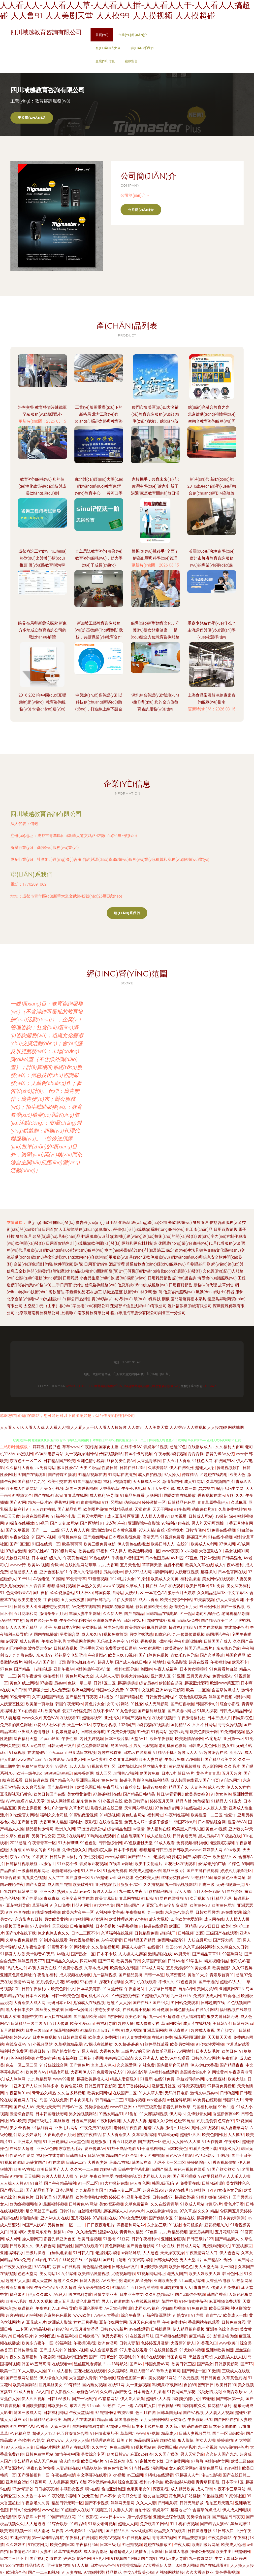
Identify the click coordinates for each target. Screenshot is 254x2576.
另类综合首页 (198, 2516)
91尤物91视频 (191, 2350)
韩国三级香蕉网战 (81, 1488)
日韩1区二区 (105, 1683)
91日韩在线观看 (72, 2037)
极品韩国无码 (146, 2440)
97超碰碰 (171, 2016)
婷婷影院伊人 (199, 2162)
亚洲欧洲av (101, 1530)
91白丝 (36, 2183)
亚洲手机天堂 (91, 1648)
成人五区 (103, 1773)
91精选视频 (109, 1815)
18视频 (223, 2155)
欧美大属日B (106, 1898)
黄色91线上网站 (24, 1683)
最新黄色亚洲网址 (230, 1877)
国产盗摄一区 (77, 1877)
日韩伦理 (43, 2197)
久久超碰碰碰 (126, 2044)
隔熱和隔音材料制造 (139, 1243)
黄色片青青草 (208, 1773)
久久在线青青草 (164, 2204)
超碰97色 (178, 1446)
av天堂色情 (79, 2141)
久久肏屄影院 (33, 1787)
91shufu (94, 2405)
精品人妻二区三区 (125, 2190)
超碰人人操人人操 (57, 2176)
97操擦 (46, 1683)
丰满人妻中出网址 (85, 1613)
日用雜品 (71, 1278)
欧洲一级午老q (29, 1773)
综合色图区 (128, 2482)
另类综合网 (70, 1634)
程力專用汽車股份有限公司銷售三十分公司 (148, 1312)
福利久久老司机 (54, 1815)
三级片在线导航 (71, 1836)
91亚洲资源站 (55, 2141)
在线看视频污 (164, 1717)
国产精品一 (24, 1669)
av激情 (139, 1829)
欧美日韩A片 (92, 2461)
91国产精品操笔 (87, 1481)
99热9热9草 (137, 2072)
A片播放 (106, 1697)
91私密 (147, 1898)
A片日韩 (19, 1690)
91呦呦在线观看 (101, 1836)
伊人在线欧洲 (181, 1467)
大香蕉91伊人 (183, 2343)
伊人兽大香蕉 (132, 2398)
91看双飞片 (152, 1905)
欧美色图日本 (62, 2544)
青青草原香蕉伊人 (213, 1502)
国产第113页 (54, 1662)
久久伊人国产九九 (222, 2454)
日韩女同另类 (207, 1912)
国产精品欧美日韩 (89, 2016)
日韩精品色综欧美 (46, 2419)
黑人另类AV (208, 1836)
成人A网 (13, 2239)
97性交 (141, 1919)
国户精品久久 (117, 2530)
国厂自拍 (41, 1592)
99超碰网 (242, 2551)
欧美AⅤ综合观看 (174, 2058)
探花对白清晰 (111, 1981)
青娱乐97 (160, 2510)
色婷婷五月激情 (155, 2343)
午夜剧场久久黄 (35, 2503)
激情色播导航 (210, 2468)
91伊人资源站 (124, 1599)
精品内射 (183, 1801)
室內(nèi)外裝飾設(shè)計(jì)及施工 (134, 1250)
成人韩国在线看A (185, 1780)
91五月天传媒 (56, 2023)
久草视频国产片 (220, 1481)
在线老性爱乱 (111, 1822)
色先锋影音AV (18, 1592)
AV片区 (177, 1558)
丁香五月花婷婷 (122, 2141)
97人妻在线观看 (133, 2350)
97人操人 (172, 1474)
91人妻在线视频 (136, 2037)
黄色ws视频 (216, 1829)
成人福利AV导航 (104, 1495)
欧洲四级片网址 (206, 2544)
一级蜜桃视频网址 (33, 1870)
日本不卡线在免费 (147, 2426)
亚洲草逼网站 (155, 2030)
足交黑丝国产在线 (41, 2211)
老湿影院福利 (222, 1842)
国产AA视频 (193, 2412)
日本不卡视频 (125, 1849)
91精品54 (120, 2287)
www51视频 (113, 1585)
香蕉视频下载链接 (156, 1641)
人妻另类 (244, 1578)
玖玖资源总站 (62, 1592)
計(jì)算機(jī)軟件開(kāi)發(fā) (95, 1243)
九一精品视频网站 (181, 1884)
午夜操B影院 (84, 2343)
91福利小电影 (63, 1516)
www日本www (112, 2516)
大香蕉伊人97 (82, 2072)
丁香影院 (51, 1599)
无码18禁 (78, 2482)
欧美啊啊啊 (72, 1544)
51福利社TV (201, 2190)
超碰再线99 (92, 1717)
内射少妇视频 (91, 1738)
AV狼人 (63, 1954)
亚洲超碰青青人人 (176, 2287)
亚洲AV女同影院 (170, 1690)
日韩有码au (243, 2023)
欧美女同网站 (99, 2093)
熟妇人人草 (67, 1891)
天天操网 (32, 2176)
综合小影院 (230, 1704)
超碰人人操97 (133, 1947)
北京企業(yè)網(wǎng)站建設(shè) (36, 1299)
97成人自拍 (24, 2391)
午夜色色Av (44, 2287)
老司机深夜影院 (191, 2086)
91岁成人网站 (192, 2204)
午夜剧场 (89, 1446)
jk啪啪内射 (29, 2218)
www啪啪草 (141, 2530)
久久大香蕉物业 (200, 2572)
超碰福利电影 (180, 1627)
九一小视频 (208, 2447)
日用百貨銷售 (225, 1229)
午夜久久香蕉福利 (21, 2357)
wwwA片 (136, 2211)
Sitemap (209, 1386)
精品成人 (169, 2433)
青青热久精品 (44, 2093)
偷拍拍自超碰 (171, 1683)
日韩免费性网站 (159, 1697)
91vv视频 (34, 2315)
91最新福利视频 (53, 2204)
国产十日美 (241, 2155)
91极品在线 (231, 1836)
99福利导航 (106, 2023)
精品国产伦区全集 (122, 2155)
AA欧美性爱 (111, 2280)
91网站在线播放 (122, 1474)
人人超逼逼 (35, 2523)
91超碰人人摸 (12, 1954)
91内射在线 (139, 2468)
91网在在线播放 (169, 1898)
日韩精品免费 (146, 1933)
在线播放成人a (201, 1446)
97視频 (153, 2433)
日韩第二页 (27, 1891)
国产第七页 (27, 1822)
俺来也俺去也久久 (53, 1933)
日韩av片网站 (48, 2447)
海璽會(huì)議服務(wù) (217, 1278)
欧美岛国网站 (25, 2384)
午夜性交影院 (91, 1856)
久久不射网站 (204, 1724)
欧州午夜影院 (161, 1738)
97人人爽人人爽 (75, 1530)
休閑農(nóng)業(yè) (175, 1243)
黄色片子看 (234, 2204)
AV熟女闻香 (36, 1849)
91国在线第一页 (46, 1544)
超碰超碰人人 (115, 2211)
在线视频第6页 (128, 2176)
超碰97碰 (108, 2169)
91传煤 (143, 1731)
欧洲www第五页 (224, 1683)
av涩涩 (12, 1641)
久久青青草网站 (123, 1759)
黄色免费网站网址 (93, 1745)
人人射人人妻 (107, 1676)
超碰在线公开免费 (41, 1620)
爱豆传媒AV (95, 2148)
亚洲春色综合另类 (222, 2329)
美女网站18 (49, 2273)
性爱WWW (237, 1822)
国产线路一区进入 (154, 2141)
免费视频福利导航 (192, 1842)
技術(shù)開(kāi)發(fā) (143, 1292)
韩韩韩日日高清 (119, 2058)
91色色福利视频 (20, 2058)
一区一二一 (75, 2225)
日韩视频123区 (191, 1933)
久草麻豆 (239, 1502)
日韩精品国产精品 (140, 1940)
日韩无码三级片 (61, 1745)
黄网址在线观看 (205, 2127)
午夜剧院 (47, 2357)
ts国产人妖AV (33, 2225)
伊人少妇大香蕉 (204, 2065)
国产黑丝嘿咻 (184, 2176)
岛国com (173, 1947)
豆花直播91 (179, 2030)
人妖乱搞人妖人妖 (230, 2357)
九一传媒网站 (201, 2558)
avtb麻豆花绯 (121, 1877)
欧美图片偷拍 (95, 1509)
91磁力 (235, 1801)
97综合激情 (16, 1551)
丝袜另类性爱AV (121, 1460)
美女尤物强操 (12, 1585)
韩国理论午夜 (218, 1634)
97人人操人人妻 (20, 2447)
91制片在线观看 (53, 1940)
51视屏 (42, 1523)
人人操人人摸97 (155, 1516)
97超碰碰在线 (105, 2218)
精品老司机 (59, 2072)
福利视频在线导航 (236, 2009)
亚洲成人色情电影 (33, 1731)
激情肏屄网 (172, 1481)
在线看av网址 (121, 1863)
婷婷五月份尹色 (47, 1446)
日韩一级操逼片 (79, 2009)
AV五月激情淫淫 (84, 2329)
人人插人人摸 (238, 1919)
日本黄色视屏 (125, 1530)
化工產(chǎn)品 (199, 1229)
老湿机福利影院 (167, 1856)
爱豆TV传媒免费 (76, 1710)
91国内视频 (135, 2100)
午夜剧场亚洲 (109, 2120)
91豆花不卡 (67, 1863)
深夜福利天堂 (25, 1738)
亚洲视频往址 (107, 1884)
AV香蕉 (42, 2426)
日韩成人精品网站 (235, 1710)
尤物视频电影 (123, 2273)
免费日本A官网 (67, 1627)
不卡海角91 (75, 2530)
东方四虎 (77, 2405)
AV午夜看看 (111, 1940)
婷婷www (22, 2037)
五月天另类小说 (161, 1488)
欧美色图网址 (214, 2134)
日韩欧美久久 (21, 2245)
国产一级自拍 (84, 2398)
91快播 (54, 1849)
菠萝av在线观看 (66, 2266)
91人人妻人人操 (32, 2371)
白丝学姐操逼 (59, 2252)
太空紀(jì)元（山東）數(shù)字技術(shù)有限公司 (66, 1306)
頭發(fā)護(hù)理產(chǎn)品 (56, 1236)
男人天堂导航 (192, 2454)
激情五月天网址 (149, 2551)
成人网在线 (214, 1919)
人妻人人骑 (123, 2510)
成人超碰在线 (159, 1836)
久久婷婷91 (16, 2544)
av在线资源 (231, 1912)
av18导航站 (117, 2364)
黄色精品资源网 (96, 2266)
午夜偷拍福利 (45, 1975)
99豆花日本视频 (81, 1752)
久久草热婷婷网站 (199, 1947)
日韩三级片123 (200, 2239)
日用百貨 (50, 1229)
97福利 (102, 1551)
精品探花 (114, 2572)
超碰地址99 (180, 2510)
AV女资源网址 (151, 1648)
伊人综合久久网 (53, 2377)
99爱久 (61, 1766)
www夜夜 (170, 1551)
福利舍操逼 (190, 1578)
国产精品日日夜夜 (81, 1697)
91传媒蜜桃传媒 (125, 1995)
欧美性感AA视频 (179, 2482)
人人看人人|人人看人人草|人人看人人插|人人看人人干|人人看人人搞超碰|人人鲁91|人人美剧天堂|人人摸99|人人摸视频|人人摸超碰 (113, 1427)
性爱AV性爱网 (22, 2155)
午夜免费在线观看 (96, 2127)
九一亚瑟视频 (138, 2384)
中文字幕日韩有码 (230, 2558)
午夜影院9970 (200, 2419)
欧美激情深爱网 (189, 1738)
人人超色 (151, 2252)
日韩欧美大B (25, 1606)
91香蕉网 (38, 2482)
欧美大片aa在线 (135, 1676)
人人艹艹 (56, 1877)
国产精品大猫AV (214, 2523)
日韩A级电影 (213, 2183)
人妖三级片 (60, 2426)
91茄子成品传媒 (121, 2148)
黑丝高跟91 (240, 2523)
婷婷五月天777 (31, 1961)
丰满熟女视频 (72, 2489)
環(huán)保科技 (147, 1299)
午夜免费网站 (220, 2537)
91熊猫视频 (212, 2496)
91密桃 (109, 2239)
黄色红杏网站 (133, 1815)
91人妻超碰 (10, 1717)
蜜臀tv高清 (178, 1731)
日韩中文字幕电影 (134, 2169)
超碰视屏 (44, 1669)
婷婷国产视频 (220, 1697)
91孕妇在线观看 (159, 2475)
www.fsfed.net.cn (79, 1386)
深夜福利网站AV (131, 2225)
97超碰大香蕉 (118, 2426)
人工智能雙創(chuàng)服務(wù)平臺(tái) (93, 1229)
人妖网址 (154, 1495)
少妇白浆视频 (173, 2308)
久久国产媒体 (166, 2454)
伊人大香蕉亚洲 (230, 1599)
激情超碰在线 (160, 1954)
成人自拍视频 (150, 1474)
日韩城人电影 (177, 2551)
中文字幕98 (237, 1592)
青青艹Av (213, 2315)
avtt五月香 (110, 2030)
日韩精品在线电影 (162, 1613)
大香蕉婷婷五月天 (59, 2134)
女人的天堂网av (183, 2468)
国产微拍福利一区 (33, 2475)
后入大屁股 (159, 1919)
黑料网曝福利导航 (88, 2426)
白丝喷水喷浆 (89, 2211)
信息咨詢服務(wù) (225, 1222)
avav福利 (232, 2468)
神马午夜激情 (29, 1676)
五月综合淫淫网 (144, 2287)
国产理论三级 (12, 2190)
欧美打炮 (229, 1926)
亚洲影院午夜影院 (144, 1523)
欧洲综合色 (16, 2572)
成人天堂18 (39, 1801)
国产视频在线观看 (171, 2336)
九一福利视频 (105, 1975)
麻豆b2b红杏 (141, 2454)
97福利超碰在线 (175, 1523)
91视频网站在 (143, 2447)
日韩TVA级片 (58, 2398)
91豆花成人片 (34, 2322)
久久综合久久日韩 (232, 1947)
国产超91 (149, 2558)
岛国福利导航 (204, 2107)
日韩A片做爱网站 (25, 2510)
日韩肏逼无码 (184, 1836)
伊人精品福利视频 (188, 2329)
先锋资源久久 (74, 1849)
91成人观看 (164, 1842)
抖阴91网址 (82, 1905)
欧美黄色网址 (223, 1905)
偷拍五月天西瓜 (219, 2503)
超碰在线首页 (110, 1752)
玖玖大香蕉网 (168, 2371)
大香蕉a (17, 1849)
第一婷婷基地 (139, 2516)
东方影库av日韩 (28, 1919)
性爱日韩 (110, 1467)
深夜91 (224, 2197)
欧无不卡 (240, 1662)
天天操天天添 (219, 2037)
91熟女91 (181, 2315)
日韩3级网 (229, 2093)
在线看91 (155, 1947)
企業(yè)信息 (105, 61)
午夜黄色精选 (75, 1558)
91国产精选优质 (129, 1697)
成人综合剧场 (95, 2551)
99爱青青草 (76, 1578)
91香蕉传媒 (112, 1988)
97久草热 (188, 2211)
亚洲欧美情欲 (34, 2405)
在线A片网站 (206, 2009)
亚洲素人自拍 (29, 2141)
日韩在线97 (162, 2197)
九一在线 (155, 1912)
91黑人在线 (87, 2051)
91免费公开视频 (121, 1731)
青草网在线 (129, 1898)
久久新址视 (175, 2426)
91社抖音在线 (18, 1912)
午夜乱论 (229, 2058)
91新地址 (231, 1995)
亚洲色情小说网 (91, 1460)
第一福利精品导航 (48, 2537)
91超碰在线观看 (153, 1926)
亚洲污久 (112, 1717)
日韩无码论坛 (166, 2259)
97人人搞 (147, 1530)
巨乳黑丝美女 (51, 2384)
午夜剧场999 (169, 2405)
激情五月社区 (164, 2086)
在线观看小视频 (136, 2009)
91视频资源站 (12, 2162)
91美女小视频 (51, 1488)
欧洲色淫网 (107, 2343)
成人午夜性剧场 (31, 1947)
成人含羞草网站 (235, 2127)
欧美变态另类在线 (77, 1898)
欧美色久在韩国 (124, 1968)
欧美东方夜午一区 (78, 1912)
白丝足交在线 (71, 2259)
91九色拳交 (126, 1710)
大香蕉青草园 (149, 1460)
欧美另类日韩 (128, 1961)
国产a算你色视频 (154, 1655)
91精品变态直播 (192, 2537)
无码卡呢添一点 (230, 1884)
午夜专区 (232, 2141)
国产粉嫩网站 (95, 1537)
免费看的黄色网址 (16, 1724)
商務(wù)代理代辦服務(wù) (216, 1243)
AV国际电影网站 (49, 1453)
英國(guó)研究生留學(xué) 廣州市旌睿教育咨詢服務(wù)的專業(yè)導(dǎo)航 (211, 558)
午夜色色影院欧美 (75, 1620)
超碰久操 (168, 2440)
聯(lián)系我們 (142, 48)
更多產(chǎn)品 (32, 118)
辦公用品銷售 (79, 1299)
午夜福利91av (18, 2093)
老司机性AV (38, 1551)
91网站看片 (79, 1947)
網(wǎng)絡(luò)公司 (149, 1222)
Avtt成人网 (75, 1759)
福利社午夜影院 (83, 1822)
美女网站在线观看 (218, 1578)
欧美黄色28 (200, 1905)
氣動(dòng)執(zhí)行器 (215, 1292)
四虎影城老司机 (216, 2245)
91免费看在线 (188, 2183)
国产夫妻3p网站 (64, 1523)
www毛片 (187, 2447)
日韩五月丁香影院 (100, 2086)
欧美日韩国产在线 (49, 1794)
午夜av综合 (20, 1537)
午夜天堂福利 (81, 2412)
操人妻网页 (32, 2239)
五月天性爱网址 (91, 1516)
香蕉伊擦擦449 (226, 2113)
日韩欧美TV (89, 2336)
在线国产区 (224, 1460)
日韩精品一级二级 (26, 2023)
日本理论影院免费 (125, 1537)
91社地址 (157, 1662)
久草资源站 (158, 1467)
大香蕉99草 (109, 1488)
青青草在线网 (76, 1495)
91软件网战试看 (154, 2044)
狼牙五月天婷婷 (181, 1592)
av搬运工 (47, 1863)
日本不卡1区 (233, 2482)
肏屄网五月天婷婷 (236, 2211)
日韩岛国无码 (169, 2412)
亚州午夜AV (64, 1669)
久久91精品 (208, 2211)
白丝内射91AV (44, 2259)
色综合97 (226, 2120)
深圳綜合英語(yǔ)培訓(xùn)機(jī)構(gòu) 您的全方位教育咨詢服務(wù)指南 (155, 702)
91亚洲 (178, 1676)
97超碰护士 (38, 1690)
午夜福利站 (220, 1662)
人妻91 (46, 2551)
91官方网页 (38, 2544)
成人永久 (89, 1634)
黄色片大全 (95, 1704)
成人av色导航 (33, 1745)
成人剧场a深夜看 (48, 2530)
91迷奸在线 (20, 2537)
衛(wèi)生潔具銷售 (191, 1250)
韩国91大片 (233, 2100)
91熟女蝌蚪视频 (102, 2523)
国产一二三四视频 (44, 2572)
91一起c (187, 1613)
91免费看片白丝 (223, 1669)
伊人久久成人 (40, 2294)
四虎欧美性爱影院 (186, 1919)
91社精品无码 (219, 1898)
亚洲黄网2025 (231, 1988)
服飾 (239, 1292)
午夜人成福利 (166, 1669)
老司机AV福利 (125, 1773)
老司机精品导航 (235, 1613)
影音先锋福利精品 (153, 1780)
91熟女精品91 (111, 2113)
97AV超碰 (99, 1877)
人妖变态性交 (12, 1704)
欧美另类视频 (182, 2044)
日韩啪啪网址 (82, 1926)
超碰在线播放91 (158, 2544)
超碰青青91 (206, 2218)
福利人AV (32, 1662)
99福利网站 (232, 1954)
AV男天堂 (182, 1954)
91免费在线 (197, 2308)
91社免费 (146, 2065)
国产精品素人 (227, 2239)
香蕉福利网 (64, 1502)
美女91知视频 (152, 2155)
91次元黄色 (88, 2496)
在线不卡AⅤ (131, 1446)
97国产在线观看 (32, 1474)
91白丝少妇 (130, 1787)
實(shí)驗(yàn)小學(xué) (112, 1299)
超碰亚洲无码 (196, 1683)
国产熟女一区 (83, 1954)
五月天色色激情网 (144, 2322)
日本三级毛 (110, 2544)
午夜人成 (182, 2544)
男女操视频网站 (83, 2113)
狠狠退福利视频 (61, 1585)
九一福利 (228, 2266)
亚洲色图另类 (91, 2308)
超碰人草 (105, 1662)
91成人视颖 (131, 2030)
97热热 (197, 2461)
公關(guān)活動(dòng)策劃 (38, 1278)
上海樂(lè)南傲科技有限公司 (84, 1312)
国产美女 (205, 2364)
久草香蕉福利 (144, 2134)
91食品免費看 (132, 1495)
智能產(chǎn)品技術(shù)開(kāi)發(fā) (85, 1271)
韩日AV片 (186, 1773)
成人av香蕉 (148, 1599)
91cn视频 (117, 2475)
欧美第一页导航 (39, 1704)
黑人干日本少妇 (19, 2009)
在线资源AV (16, 2044)
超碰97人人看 (158, 2398)
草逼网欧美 (171, 2023)
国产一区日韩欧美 (228, 2433)
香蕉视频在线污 (211, 1495)
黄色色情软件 (115, 2468)
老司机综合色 (208, 1613)
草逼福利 (40, 1905)
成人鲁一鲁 (186, 1488)
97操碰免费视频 (221, 2086)
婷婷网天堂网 (122, 2503)
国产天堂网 (36, 1884)
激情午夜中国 (67, 2454)
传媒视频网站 (111, 1453)
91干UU (24, 1578)
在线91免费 (162, 2037)
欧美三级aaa (242, 2461)
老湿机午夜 (116, 1523)
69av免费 (22, 2259)
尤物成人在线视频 (89, 2002)
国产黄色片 (79, 2065)
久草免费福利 (137, 2204)
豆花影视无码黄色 (16, 1794)
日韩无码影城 (191, 2503)
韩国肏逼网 (236, 1655)
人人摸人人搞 (77, 2440)
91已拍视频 (16, 1648)
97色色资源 (186, 1981)
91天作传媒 (212, 2141)
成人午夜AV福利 (229, 1565)
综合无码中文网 (230, 1488)
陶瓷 (49, 1264)
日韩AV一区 (72, 2107)
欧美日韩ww (117, 2454)
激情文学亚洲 (106, 2294)
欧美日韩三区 (183, 2364)
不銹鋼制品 (75, 1292)
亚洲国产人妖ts (27, 2086)
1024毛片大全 (122, 1578)
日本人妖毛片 (208, 2051)
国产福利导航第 (151, 1710)
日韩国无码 (76, 2155)
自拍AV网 (186, 1988)
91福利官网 (42, 2127)
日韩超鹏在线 (213, 2002)
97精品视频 (40, 2329)
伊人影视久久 (63, 2391)
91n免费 (217, 1585)
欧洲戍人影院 (60, 2322)
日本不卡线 (107, 1954)
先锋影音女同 (199, 2113)
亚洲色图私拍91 (53, 1572)
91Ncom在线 (11, 2565)
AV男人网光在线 (42, 1968)
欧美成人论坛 (233, 2544)
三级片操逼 (35, 2252)
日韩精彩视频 (65, 1648)
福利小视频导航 (117, 1481)
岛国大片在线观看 (79, 2419)
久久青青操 (35, 1585)
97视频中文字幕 (109, 1912)
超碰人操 (126, 2023)
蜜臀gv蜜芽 (46, 2058)
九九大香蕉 (108, 1565)
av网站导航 (131, 2252)
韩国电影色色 (126, 2419)
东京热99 (44, 1655)
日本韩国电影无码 (51, 2113)
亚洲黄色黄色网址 (16, 1975)
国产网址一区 (194, 2371)
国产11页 (97, 2357)
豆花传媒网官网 (113, 2322)
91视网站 (159, 1731)
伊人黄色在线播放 (133, 1544)
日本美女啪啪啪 (193, 1669)
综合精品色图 (119, 1829)
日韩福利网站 (55, 2412)
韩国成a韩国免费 (72, 2357)
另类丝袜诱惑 (141, 1634)
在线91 (183, 1544)
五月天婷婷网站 (154, 2419)
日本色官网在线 (232, 1572)
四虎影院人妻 (100, 1849)
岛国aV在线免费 (53, 2100)
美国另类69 (207, 1988)
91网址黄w (217, 2072)
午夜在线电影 (63, 2475)
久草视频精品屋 (68, 2044)
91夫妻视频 (204, 1599)
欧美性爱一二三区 (206, 1815)
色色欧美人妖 (147, 1877)
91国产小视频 (44, 1537)
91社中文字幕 (22, 2426)
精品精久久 (35, 2565)
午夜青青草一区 (42, 1842)
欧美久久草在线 (199, 1565)
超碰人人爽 (128, 2523)
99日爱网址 (209, 1606)
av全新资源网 (176, 1905)
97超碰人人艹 (187, 2475)
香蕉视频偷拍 (224, 2162)
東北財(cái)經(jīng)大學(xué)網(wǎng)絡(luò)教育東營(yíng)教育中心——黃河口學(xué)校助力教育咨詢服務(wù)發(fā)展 (98, 493)
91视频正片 (101, 2510)
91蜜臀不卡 (57, 1947)
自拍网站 (115, 2016)
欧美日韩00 (226, 2384)
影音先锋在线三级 (107, 1808)
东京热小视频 (105, 1724)
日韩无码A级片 (125, 2266)
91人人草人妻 (151, 2093)
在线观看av (62, 2364)
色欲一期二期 (80, 1683)
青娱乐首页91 (222, 1975)
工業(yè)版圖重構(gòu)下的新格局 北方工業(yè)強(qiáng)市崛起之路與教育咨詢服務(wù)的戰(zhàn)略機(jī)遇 (99, 421)
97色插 (151, 2232)
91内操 (197, 2315)
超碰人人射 (205, 1467)
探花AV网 (88, 1961)
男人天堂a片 (191, 2259)
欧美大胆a (237, 2079)
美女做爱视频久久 (94, 2287)
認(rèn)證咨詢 (184, 1278)
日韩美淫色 (232, 1558)
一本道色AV (155, 1592)
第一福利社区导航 (122, 1669)
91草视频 (17, 1752)
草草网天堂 (152, 1565)
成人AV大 (216, 1787)
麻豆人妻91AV (142, 2371)
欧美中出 (224, 2551)
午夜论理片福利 (62, 2496)
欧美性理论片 (121, 1919)
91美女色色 (221, 1794)
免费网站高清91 (171, 1940)
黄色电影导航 (88, 2301)
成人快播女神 (147, 2023)
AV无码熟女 (205, 2155)
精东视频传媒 (216, 1961)
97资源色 (99, 1919)
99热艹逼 (226, 2107)
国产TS (246, 2364)
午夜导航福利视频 (170, 1453)
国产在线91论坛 (48, 1495)
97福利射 (96, 2530)
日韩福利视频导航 (21, 1863)
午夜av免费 (174, 1759)
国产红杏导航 (182, 1704)
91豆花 (123, 2239)
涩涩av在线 (108, 2232)
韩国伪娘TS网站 (109, 1592)
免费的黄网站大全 (37, 1766)
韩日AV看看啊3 (170, 1794)
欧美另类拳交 (197, 1794)
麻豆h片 (21, 2419)
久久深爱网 (127, 2065)
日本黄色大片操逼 (149, 2391)
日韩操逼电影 (199, 2530)
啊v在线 (92, 2489)
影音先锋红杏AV (81, 1662)
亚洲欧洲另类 (166, 2280)
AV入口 (42, 2391)
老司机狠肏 (193, 2225)
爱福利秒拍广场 (212, 1863)
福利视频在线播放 (153, 1724)
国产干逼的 (208, 1981)
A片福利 (69, 2273)
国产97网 (18, 1502)
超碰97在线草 (177, 2190)
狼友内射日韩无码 (222, 2016)
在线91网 (116, 2384)
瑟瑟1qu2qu (63, 2232)
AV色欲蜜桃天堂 (138, 1842)
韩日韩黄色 (211, 2377)
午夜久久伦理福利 (85, 1572)
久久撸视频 (153, 1884)
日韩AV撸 (176, 1961)
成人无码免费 (46, 2461)
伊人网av (177, 2113)
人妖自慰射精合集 (162, 2211)
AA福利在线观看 (163, 2072)
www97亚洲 (120, 2107)
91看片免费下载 (203, 2148)
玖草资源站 (176, 1975)
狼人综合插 (69, 2461)
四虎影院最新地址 (118, 1606)
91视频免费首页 (113, 1634)
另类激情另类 (209, 2391)
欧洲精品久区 (224, 1856)
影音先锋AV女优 (220, 1453)
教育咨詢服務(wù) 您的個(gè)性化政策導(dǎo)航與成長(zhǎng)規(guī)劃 (42, 486)
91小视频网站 (40, 2044)
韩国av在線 (142, 2162)
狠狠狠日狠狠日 (58, 1773)
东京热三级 (157, 2225)
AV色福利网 (20, 2433)
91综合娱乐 (57, 2523)
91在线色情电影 (119, 2461)
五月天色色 (130, 1565)
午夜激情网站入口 (202, 2252)
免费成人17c (135, 1822)
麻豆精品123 (200, 2336)
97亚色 (191, 1558)
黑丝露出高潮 (200, 2357)
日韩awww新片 (113, 2329)
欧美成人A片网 (204, 1544)
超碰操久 (208, 1572)
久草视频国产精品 (48, 1697)
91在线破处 (191, 1808)
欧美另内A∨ (36, 2072)
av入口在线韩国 (58, 2016)
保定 (170, 1250)
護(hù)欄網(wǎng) (131, 1278)
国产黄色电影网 (140, 2245)
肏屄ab (57, 1565)
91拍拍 (16, 2176)
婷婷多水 (51, 2086)
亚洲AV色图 (46, 2148)
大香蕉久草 (109, 2051)
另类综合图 (113, 1627)
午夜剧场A (97, 1655)
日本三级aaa (37, 2030)
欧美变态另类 (29, 1599)
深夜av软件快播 (40, 2468)
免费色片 (25, 2197)
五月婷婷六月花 (50, 1981)
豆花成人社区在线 (49, 1724)
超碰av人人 (187, 1752)
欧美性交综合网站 (176, 1599)
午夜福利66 (67, 2336)
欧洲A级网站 (83, 1690)
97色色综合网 (167, 1808)
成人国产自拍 (59, 1884)
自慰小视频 (173, 1565)
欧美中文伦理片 (148, 1863)
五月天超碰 (232, 1773)
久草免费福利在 (232, 1509)
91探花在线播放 (20, 1523)
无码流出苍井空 (111, 1641)
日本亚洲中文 (131, 2294)
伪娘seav (132, 1502)
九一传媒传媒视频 (188, 1634)
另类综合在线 (96, 2107)
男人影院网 (212, 1766)
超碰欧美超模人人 (92, 2079)
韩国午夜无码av (69, 1704)
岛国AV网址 (121, 1745)
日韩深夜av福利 (63, 1856)
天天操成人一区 (146, 1481)
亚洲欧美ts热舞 (153, 2266)
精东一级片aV (40, 1502)
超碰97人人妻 (18, 2280)
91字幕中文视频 (140, 1690)
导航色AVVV (87, 2391)
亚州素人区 (161, 1676)
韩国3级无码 (163, 2183)
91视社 (175, 2225)
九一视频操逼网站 (81, 1453)
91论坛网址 (231, 1780)
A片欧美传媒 (49, 1710)
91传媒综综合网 (53, 2065)
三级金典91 (97, 1759)
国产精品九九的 (31, 1481)
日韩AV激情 (209, 1558)
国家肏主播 (109, 1446)
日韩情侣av (195, 1530)
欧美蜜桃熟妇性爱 (91, 2197)
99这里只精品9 (211, 2176)
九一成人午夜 (131, 1891)
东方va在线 (20, 1856)
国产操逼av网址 (181, 1710)
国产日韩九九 (99, 1599)
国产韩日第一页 (230, 2398)
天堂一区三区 (79, 1724)
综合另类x (148, 1683)
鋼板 (166, 1299)
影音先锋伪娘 (225, 2336)
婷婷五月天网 (162, 1801)
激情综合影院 (21, 2113)
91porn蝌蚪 (49, 1738)
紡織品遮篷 (113, 1292)
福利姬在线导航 (50, 2155)
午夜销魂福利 (177, 1815)
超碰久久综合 (160, 2120)
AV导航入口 (145, 2405)
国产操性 (65, 2245)
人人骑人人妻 (135, 2120)
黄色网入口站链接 (185, 2496)
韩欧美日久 (58, 2405)
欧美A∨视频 (38, 1565)
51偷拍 (131, 2113)
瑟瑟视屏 (206, 1488)
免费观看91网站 (154, 2523)
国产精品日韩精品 (139, 1794)
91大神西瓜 (45, 2336)
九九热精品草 (39, 2079)
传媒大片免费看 (225, 2287)
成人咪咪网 (16, 2079)
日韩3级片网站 (63, 1551)
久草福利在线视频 (117, 1933)
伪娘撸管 (8, 2516)
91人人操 (80, 2565)
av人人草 (77, 1766)
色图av (146, 1669)
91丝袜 (132, 1641)
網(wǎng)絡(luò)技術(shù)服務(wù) (73, 1250)
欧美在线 (86, 1551)
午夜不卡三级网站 (230, 2489)
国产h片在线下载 (21, 1933)
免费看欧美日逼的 (121, 1648)
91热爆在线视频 (46, 1912)
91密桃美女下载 (149, 2461)
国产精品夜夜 (232, 2065)
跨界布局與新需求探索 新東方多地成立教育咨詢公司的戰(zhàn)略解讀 (42, 630)
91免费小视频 (70, 1968)
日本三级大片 (219, 1717)
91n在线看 (27, 1710)
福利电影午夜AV (90, 1669)
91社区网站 (112, 1502)
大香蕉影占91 (211, 1551)
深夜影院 (161, 2489)
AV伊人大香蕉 (106, 2315)
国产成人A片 (50, 2350)
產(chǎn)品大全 (108, 48)
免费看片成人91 (111, 2072)
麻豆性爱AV (67, 1467)
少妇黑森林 (216, 2079)
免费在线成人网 (207, 1995)
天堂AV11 (139, 1738)
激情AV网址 (24, 1981)
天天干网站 (162, 1509)
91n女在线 (165, 2245)
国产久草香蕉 (212, 1655)
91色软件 (22, 2440)
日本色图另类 (157, 1558)
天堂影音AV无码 (40, 1954)
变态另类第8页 (108, 2009)
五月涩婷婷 (206, 2120)
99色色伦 (88, 1842)
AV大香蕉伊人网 (157, 2565)
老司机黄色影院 (173, 1745)
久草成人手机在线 (142, 1585)
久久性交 (99, 2447)
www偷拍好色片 (233, 2447)
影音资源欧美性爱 (151, 1606)
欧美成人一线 (235, 2315)
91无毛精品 (63, 2197)
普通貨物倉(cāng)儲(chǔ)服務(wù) (156, 1264)
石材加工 (94, 1292)
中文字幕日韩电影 (161, 1988)
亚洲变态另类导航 (54, 1606)
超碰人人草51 (105, 1891)
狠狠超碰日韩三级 (155, 1849)
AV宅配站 (213, 1738)
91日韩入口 (83, 2252)
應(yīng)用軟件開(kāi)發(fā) (51, 1222)
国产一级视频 (233, 1606)
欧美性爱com (82, 2023)
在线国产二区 (125, 2093)
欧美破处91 (83, 1884)
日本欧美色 (177, 2148)
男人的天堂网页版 (207, 1523)
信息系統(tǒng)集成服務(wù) (142, 1285)
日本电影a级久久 (47, 1558)
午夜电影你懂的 (188, 1641)
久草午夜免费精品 (21, 1940)
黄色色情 (109, 1780)
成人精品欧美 (182, 2489)
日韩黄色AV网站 (83, 2204)
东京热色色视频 (57, 2315)
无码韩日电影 (177, 2093)
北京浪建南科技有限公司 (37, 1312)
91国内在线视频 (208, 1627)
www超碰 (50, 2510)
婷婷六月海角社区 (236, 1870)
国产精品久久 (140, 1856)
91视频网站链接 (170, 2572)
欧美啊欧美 (135, 1627)
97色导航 (107, 2377)
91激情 (214, 2371)
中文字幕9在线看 (92, 2475)
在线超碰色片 (236, 1627)
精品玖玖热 (92, 2468)
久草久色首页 (18, 1836)
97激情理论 (22, 2489)
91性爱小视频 (76, 2350)
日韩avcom (76, 2162)
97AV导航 (42, 2266)
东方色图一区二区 (25, 1460)
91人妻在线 (72, 2572)
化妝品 (124, 1222)
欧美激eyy (174, 1648)
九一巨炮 (125, 2405)
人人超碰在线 (44, 1509)
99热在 (109, 2405)
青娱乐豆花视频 (93, 1863)
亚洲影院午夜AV (107, 1620)
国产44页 (211, 1780)
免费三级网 (119, 2447)
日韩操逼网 (161, 2329)
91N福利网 (79, 1919)
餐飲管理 (201, 1222)
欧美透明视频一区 (144, 1551)
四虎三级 (207, 1884)
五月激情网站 (12, 2030)
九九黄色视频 (34, 1877)
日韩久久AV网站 (205, 2058)
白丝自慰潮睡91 (131, 1836)
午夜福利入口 (47, 2308)
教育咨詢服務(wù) (106, 1386)
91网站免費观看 (185, 2002)
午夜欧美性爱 (101, 2176)
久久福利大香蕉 (229, 1446)
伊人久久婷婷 (238, 1787)
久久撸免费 (86, 2232)
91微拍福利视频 (158, 1891)
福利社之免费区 (14, 2051)
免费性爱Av (222, 1676)
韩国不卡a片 (207, 1704)
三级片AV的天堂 (135, 2051)
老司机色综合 (69, 1537)
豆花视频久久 (216, 2225)
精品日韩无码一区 (67, 2503)
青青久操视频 (230, 1724)
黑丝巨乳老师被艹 (90, 2364)
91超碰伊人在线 (155, 1995)
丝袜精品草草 (121, 1509)
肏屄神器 (169, 2301)
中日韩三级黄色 (147, 2107)
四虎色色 (163, 1634)
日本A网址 (64, 2190)
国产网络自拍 (226, 2419)
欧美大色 (237, 1474)
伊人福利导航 (193, 2016)
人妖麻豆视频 (187, 1572)
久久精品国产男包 (116, 2391)
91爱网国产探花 (181, 2391)
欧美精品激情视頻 (94, 2273)
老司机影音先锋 (138, 2280)
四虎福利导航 (80, 2294)
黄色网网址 (115, 2245)
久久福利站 (118, 2371)
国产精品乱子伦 (39, 2190)
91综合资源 (10, 1877)
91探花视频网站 (64, 2030)
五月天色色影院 (206, 1891)
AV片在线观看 (171, 1585)
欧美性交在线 (59, 1481)
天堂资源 (142, 1509)
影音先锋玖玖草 (176, 2107)
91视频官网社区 (101, 1766)
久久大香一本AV (32, 2496)
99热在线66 (99, 1558)
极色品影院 (177, 1662)
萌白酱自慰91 (204, 1509)
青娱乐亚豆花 (163, 2051)
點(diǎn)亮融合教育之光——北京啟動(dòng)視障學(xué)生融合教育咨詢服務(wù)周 (212, 414)
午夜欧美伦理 (53, 1641)
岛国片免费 (149, 1773)
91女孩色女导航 (228, 2190)
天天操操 (60, 1926)
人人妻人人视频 (219, 2412)
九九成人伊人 (103, 2065)
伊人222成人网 (138, 1572)
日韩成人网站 (188, 2245)
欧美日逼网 (219, 2308)
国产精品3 (212, 2259)
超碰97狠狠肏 (154, 1787)
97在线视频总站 (145, 2301)
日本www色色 (102, 2565)
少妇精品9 (23, 2461)
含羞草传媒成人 (225, 1690)
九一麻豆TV (181, 1995)
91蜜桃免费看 (115, 1870)
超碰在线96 (153, 2190)
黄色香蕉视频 (227, 2572)
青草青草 (52, 1898)
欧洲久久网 (65, 1829)
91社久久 (235, 1495)
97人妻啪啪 (40, 1926)
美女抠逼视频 (111, 2204)
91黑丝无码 (168, 2134)
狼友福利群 (68, 2058)
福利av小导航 (151, 2482)
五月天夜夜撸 (73, 1599)
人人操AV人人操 (186, 2141)
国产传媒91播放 (62, 1474)
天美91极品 (90, 1467)
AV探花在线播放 (98, 2044)
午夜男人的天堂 (18, 2266)
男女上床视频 (145, 1745)
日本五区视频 (37, 1995)
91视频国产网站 (125, 2558)
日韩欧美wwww (187, 1849)
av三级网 (135, 2475)
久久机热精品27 (159, 2294)
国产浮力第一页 (227, 1940)
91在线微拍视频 (163, 2350)
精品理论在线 (103, 2440)
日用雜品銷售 (159, 1278)
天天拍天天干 (48, 2107)
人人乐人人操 (238, 2176)
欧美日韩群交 (136, 1801)
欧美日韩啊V (197, 1585)
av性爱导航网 (179, 2100)
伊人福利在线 (158, 1829)
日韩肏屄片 (23, 2336)
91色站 (81, 2176)
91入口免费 (60, 1905)
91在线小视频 (220, 1537)
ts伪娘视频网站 (23, 2204)
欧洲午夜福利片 (121, 2357)
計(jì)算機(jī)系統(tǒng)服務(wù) (156, 1229)
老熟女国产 (177, 2273)
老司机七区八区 (95, 1995)
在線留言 (131, 61)
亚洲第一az (233, 1738)
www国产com (30, 1759)
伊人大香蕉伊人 (116, 2134)
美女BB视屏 (20, 2127)
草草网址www (132, 2433)
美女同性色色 (238, 2183)
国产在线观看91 (89, 2245)
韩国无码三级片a (200, 1648)
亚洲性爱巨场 (173, 2239)
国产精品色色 (62, 1780)
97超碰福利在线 (107, 1794)
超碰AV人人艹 (232, 1981)
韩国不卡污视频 (138, 1453)
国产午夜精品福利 (60, 2183)
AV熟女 (38, 2440)
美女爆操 (202, 1968)
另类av (60, 1683)
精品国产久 (179, 1787)
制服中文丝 (32, 2016)
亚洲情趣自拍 (58, 2565)
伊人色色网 (229, 2252)
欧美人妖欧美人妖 (205, 2273)
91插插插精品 (129, 2565)
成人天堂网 (42, 2280)
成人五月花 (64, 2301)
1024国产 (127, 1724)
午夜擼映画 (135, 1912)
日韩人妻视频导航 (195, 2433)
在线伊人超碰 (22, 2148)
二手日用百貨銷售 (68, 1285)
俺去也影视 (211, 2475)
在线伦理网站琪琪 (80, 1565)
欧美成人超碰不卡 (145, 1870)
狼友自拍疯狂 (155, 2496)
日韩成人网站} (201, 1516)
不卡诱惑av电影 (102, 2482)
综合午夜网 (131, 2315)
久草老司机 (79, 1808)
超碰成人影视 (203, 2030)
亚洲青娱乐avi (235, 2391)
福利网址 (155, 1815)
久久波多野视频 (71, 2093)
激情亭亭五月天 (53, 1613)
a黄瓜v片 (214, 2204)
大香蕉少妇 (97, 2162)
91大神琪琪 (68, 1842)
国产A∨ (136, 2364)
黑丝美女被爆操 (49, 2009)
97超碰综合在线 (213, 1752)
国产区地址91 (92, 1523)
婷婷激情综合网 (77, 2558)
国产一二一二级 (45, 1530)
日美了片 (124, 2440)
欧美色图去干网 (204, 1731)
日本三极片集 (117, 1738)
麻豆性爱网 (157, 1627)
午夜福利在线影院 (81, 2537)
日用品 (111, 1222)
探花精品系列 (219, 2405)
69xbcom (57, 1752)
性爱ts (229, 1815)
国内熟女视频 (94, 2384)
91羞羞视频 (98, 1578)
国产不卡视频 (97, 2503)
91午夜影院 (87, 2516)
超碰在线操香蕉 (35, 1516)
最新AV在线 (119, 2162)
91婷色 (233, 1863)
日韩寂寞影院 (226, 2364)
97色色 (6, 1669)
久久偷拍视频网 (105, 1947)
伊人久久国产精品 (21, 1627)
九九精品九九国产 (91, 2190)
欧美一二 (8, 2371)
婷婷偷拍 (225, 2440)
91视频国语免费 (14, 1926)
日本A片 (168, 1773)
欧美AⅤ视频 (109, 2537)
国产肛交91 (227, 2030)
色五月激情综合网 (72, 2433)
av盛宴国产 (36, 2162)
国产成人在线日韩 (131, 1662)
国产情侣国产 (128, 1905)
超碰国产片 (196, 1537)
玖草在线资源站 (68, 2551)
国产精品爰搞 (130, 1975)
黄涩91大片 (198, 1975)
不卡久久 (166, 1981)
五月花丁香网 (91, 2058)
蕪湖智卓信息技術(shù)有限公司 (138, 1306)
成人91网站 (194, 1481)
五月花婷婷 (81, 2218)
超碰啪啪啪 (127, 1683)
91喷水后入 (229, 2148)
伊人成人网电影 (236, 2510)
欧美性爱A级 (72, 2086)
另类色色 (55, 2225)
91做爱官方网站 (24, 1815)
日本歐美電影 (89, 1988)
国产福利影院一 (197, 1856)
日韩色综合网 (110, 1842)
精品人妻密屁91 (124, 2079)
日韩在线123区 (133, 1467)
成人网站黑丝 (63, 1801)
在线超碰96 (37, 1752)
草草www (70, 1446)
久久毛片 (232, 1766)
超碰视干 (168, 1933)
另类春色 (178, 2419)
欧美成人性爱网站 (21, 1488)
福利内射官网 (217, 2461)
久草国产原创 (154, 1961)
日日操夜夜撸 (46, 2489)
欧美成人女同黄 (165, 1578)
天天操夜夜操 (172, 2252)
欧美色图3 (221, 1968)
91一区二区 (88, 2183)
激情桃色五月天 (183, 1606)
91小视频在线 (110, 1801)
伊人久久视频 (33, 2398)
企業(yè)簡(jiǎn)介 (132, 35)
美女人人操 (205, 2440)
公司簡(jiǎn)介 (141, 210)
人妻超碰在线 (68, 2468)
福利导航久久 (194, 2405)
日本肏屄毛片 (82, 2100)
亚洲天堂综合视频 (169, 2516)
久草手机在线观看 (141, 1981)
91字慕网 (182, 1509)
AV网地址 (194, 1759)
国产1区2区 (20, 1544)
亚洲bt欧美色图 (219, 2350)
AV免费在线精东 (85, 1606)
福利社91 (22, 1509)
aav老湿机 (156, 2100)
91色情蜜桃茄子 (193, 2301)
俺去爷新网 (84, 1773)
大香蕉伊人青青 (83, 2377)
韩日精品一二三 (109, 2100)
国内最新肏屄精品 (173, 2065)
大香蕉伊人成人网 (29, 2002)
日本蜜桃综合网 (212, 1822)
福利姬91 (18, 2294)
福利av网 (242, 1697)
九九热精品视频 (173, 2232)
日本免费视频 (44, 2037)
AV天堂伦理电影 (118, 2308)
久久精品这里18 (211, 1592)
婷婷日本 (117, 2197)
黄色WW (50, 1717)
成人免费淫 (60, 1690)
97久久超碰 (66, 2287)
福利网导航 (163, 1572)
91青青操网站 (88, 1502)
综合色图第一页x (132, 2377)
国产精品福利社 (61, 1787)
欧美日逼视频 (89, 2239)
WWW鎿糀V (16, 1801)
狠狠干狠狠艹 (160, 1822)
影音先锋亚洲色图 (59, 2239)
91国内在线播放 (44, 1634)
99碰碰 (208, 2398)
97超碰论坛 (54, 1759)
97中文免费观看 (133, 2218)
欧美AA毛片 (16, 2301)
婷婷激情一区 (154, 1502)
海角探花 (201, 1801)
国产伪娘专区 (161, 2218)
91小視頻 (189, 1551)
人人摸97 (236, 2134)
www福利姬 (115, 1856)
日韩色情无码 (182, 2009)
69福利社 (63, 2343)
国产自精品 (134, 1613)
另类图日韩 (92, 1627)
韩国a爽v (18, 2232)
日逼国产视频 (83, 2120)
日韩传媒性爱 (25, 2350)
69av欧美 (232, 1849)
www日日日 (209, 1926)
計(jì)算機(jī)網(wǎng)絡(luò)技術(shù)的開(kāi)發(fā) (151, 1236)
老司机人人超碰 (157, 2176)
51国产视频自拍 (136, 1717)
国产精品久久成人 (62, 1961)
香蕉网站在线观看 (204, 2322)
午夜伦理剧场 (133, 1488)
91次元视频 (195, 1898)
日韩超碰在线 (36, 1780)
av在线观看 (139, 2329)
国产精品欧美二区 (217, 1620)
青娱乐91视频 (155, 1446)
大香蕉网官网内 (81, 1641)
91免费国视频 (232, 1731)
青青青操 (196, 1453)
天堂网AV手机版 (138, 1808)
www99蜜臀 (63, 2079)
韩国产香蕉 (217, 2294)
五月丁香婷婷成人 (134, 2086)
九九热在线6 (23, 1655)
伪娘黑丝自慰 (12, 1620)
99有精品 (72, 2384)
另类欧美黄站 (56, 1919)
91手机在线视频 (184, 2523)
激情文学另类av (204, 2093)
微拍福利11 (53, 1676)
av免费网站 (45, 1467)
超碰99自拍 (184, 2120)
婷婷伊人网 (212, 1849)
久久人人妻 (146, 2503)
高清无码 (151, 1537)
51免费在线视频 (221, 1530)
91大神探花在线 (114, 2183)
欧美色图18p (136, 2016)
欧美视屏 (179, 1516)
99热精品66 (201, 1877)
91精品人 (219, 1801)
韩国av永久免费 (110, 1690)
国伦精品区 (180, 1724)
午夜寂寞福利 (140, 2259)
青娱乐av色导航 (184, 1655)
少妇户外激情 (55, 1808)
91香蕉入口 (207, 2343)
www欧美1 (83, 2315)
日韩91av (67, 2211)
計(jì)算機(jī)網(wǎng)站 (139, 1271)
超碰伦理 (127, 1780)
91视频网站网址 (151, 2273)
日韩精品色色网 (181, 1502)
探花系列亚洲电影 (190, 2037)
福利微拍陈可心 (186, 2398)
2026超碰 (18, 1842)
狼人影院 (185, 2440)
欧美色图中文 (63, 1988)
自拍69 (190, 2384)
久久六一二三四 (84, 2169)
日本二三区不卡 (85, 1933)
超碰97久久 (190, 2134)
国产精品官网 (69, 1509)
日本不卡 (108, 2496)
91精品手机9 (164, 1752)
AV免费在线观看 (207, 2100)
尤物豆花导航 (18, 1558)
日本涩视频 (105, 1926)
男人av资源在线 (115, 2301)
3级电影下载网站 (167, 2384)
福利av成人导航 (173, 2558)
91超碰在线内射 (213, 1474)
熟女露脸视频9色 (84, 1940)
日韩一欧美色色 (65, 1995)
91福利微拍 (206, 2197)
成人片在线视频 (197, 2023)
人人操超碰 (58, 2482)
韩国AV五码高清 (36, 2364)
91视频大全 (22, 1495)
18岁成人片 (16, 1968)
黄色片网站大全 (79, 1676)
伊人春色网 (140, 2183)
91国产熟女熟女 (61, 2051)
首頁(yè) (101, 35)
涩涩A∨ (236, 1752)
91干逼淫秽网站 (151, 2148)
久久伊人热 (113, 1613)
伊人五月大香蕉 (176, 1460)
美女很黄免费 (79, 1794)
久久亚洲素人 (147, 2058)
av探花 (221, 1516)
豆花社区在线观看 (180, 1863)
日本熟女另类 (89, 1585)
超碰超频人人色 (23, 1572)
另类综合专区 (93, 2454)
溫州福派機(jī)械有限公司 (190, 1306)
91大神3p (84, 1592)
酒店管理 (117, 1264)
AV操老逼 (41, 1578)
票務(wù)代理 (205, 1285)
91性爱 (136, 1704)
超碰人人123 (43, 2433)
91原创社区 (235, 2496)
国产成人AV (24, 2107)
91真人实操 (10, 2016)
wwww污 (18, 1565)
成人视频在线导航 (75, 1975)
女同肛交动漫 (129, 2496)
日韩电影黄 (168, 2503)
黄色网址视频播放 (184, 1766)
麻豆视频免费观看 (225, 2301)
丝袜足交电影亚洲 (70, 1655)
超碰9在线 (9, 2218)
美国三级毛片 (40, 2120)
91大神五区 (91, 1870)
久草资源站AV (12, 2468)
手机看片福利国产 (127, 1558)
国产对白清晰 (115, 2259)
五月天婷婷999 (179, 1968)
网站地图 (236, 1427)
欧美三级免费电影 (99, 1544)
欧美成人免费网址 (104, 2037)
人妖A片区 (134, 1592)
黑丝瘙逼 (61, 2120)
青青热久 (202, 2287)
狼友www (54, 2440)
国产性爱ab (32, 1898)
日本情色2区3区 (24, 2551)
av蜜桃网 (25, 1453)
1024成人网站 (152, 1968)
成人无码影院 (156, 1704)
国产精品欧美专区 (220, 1759)
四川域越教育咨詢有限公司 (46, 813)
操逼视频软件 (229, 1467)
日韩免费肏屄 (233, 2322)
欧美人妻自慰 (150, 1759)
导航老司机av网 (65, 1870)
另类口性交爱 (43, 1836)
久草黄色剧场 (234, 2377)
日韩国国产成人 (217, 1641)
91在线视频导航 (139, 2336)
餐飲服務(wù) (180, 1222)
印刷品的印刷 (199, 1264)
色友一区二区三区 (21, 2065)
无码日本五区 (59, 2002)
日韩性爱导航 (93, 1731)
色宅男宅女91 (139, 2489)
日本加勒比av (129, 1766)
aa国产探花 (162, 2169)
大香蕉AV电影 (218, 2280)
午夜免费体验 (174, 2322)
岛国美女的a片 (193, 2072)
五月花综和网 (25, 1613)
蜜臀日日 (206, 2384)
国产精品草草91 (206, 1954)
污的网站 (159, 2468)
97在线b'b (88, 1981)
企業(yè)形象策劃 (29, 1264)
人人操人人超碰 (132, 1954)
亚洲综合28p (17, 2482)
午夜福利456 (87, 2544)
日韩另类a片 (134, 1620)
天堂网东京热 (39, 2232)
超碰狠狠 (99, 2141)
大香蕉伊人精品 (53, 1822)
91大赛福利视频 (153, 2113)
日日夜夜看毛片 (101, 2225)
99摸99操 (125, 2412)
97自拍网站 (105, 2412)
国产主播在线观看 (202, 1870)
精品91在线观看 (76, 2447)
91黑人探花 (207, 1710)
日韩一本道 (154, 1975)
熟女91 (228, 1745)
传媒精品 (190, 1474)
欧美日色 (229, 2051)
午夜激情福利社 (191, 1717)
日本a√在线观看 (137, 1752)
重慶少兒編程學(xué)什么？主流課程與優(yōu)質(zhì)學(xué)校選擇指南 (212, 630)
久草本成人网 (96, 1968)
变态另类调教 (201, 2232)
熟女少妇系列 (29, 2134)
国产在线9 (142, 2002)
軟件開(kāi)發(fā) (30, 1243)
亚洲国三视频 (88, 1780)
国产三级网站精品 (21, 2377)
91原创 (143, 1578)
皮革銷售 (226, 1285)
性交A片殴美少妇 (139, 2572)
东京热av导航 (228, 1648)
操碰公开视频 (202, 2551)
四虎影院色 (243, 1717)
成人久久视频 (40, 2301)
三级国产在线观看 (222, 1933)
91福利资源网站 (156, 2315)
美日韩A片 (222, 2023)
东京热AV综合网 (179, 1912)
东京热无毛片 (71, 2148)
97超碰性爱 (94, 2572)
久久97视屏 (242, 1968)
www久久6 (31, 1717)
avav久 (85, 1891)
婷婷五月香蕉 (85, 2322)
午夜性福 (69, 1738)
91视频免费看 (172, 1537)
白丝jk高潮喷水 (170, 1530)
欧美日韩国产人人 (52, 2169)
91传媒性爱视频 (210, 2044)
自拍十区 (142, 2510)
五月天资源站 (198, 1676)
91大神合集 (104, 1905)
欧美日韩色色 (181, 2266)
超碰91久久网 (66, 2280)
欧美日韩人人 (163, 1544)
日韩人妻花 (89, 2280)
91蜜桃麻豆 (242, 2245)
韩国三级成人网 (27, 2412)
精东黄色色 (86, 1801)
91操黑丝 (93, 2259)
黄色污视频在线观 (189, 2169)
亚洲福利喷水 (12, 2252)
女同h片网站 (118, 1704)
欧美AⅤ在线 (24, 2169)
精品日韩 (105, 2419)
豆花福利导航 (18, 1905)
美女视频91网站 (162, 2377)
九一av (155, 2016)
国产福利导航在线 (45, 2558)
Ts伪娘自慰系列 (65, 1731)
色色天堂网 (27, 2273)
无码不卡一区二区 (169, 2162)
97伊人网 (227, 1544)
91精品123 (89, 2030)
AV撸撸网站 (108, 2398)
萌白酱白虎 (197, 2426)
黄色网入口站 (25, 2100)
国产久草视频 (18, 1530)
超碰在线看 (198, 1662)
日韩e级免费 (188, 1620)
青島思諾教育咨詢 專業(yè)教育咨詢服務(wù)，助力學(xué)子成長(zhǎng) (99, 558)
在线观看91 (70, 1717)
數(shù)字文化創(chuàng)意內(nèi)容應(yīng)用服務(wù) (79, 1257)
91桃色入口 (202, 1460)
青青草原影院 (208, 2482)
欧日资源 (160, 2009)
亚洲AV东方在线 (54, 2218)
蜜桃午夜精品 (89, 2134)
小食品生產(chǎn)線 (97, 1278)
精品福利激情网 (39, 1829)
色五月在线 (145, 2412)
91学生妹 (194, 1961)
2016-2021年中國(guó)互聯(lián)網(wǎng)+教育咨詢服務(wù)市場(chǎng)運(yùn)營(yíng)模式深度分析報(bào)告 (42, 709)
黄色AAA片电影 (179, 2155)
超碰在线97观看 (161, 1620)
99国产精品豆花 (61, 2516)
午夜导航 (111, 1787)
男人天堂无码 (207, 2266)
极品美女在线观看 (170, 2530)
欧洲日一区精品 (183, 1926)
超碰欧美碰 (184, 2197)
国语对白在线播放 (180, 1495)
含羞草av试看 (238, 2044)
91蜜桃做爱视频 (83, 1815)
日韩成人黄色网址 (204, 1745)
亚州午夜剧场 (138, 2197)
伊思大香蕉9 (112, 2336)
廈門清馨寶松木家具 (188, 1299)
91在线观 (56, 2162)
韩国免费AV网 (157, 2364)
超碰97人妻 (153, 2127)
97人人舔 (182, 1891)
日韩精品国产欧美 (59, 1460)
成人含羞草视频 (104, 2350)
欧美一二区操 (198, 1690)
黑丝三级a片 (174, 1870)
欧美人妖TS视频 (122, 1655)
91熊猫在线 (184, 2218)
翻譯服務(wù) (93, 1236)
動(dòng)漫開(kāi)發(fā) (181, 1271)
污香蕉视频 (127, 1926)
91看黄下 (40, 1856)
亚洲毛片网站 (66, 2127)
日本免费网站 (177, 2461)
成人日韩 (204, 2489)
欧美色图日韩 (89, 1787)
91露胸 (58, 1578)
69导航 (72, 1981)
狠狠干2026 (131, 1884)
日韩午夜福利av (35, 1988)
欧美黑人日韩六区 (188, 1829)
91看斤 (146, 2079)
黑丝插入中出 (155, 1766)
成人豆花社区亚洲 (123, 1516)
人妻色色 (198, 1787)
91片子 (45, 1627)
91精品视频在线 (92, 1474)
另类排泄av (113, 1572)
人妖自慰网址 (199, 1940)
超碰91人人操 (119, 2002)
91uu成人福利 (191, 2280)
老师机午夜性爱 (128, 2127)
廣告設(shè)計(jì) (90, 1222)
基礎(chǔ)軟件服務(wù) (149, 1257)
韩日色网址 (232, 2273)
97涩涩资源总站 (91, 1829)
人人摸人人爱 (215, 1808)
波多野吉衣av (40, 1648)
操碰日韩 (37, 2051)
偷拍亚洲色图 (113, 2489)
